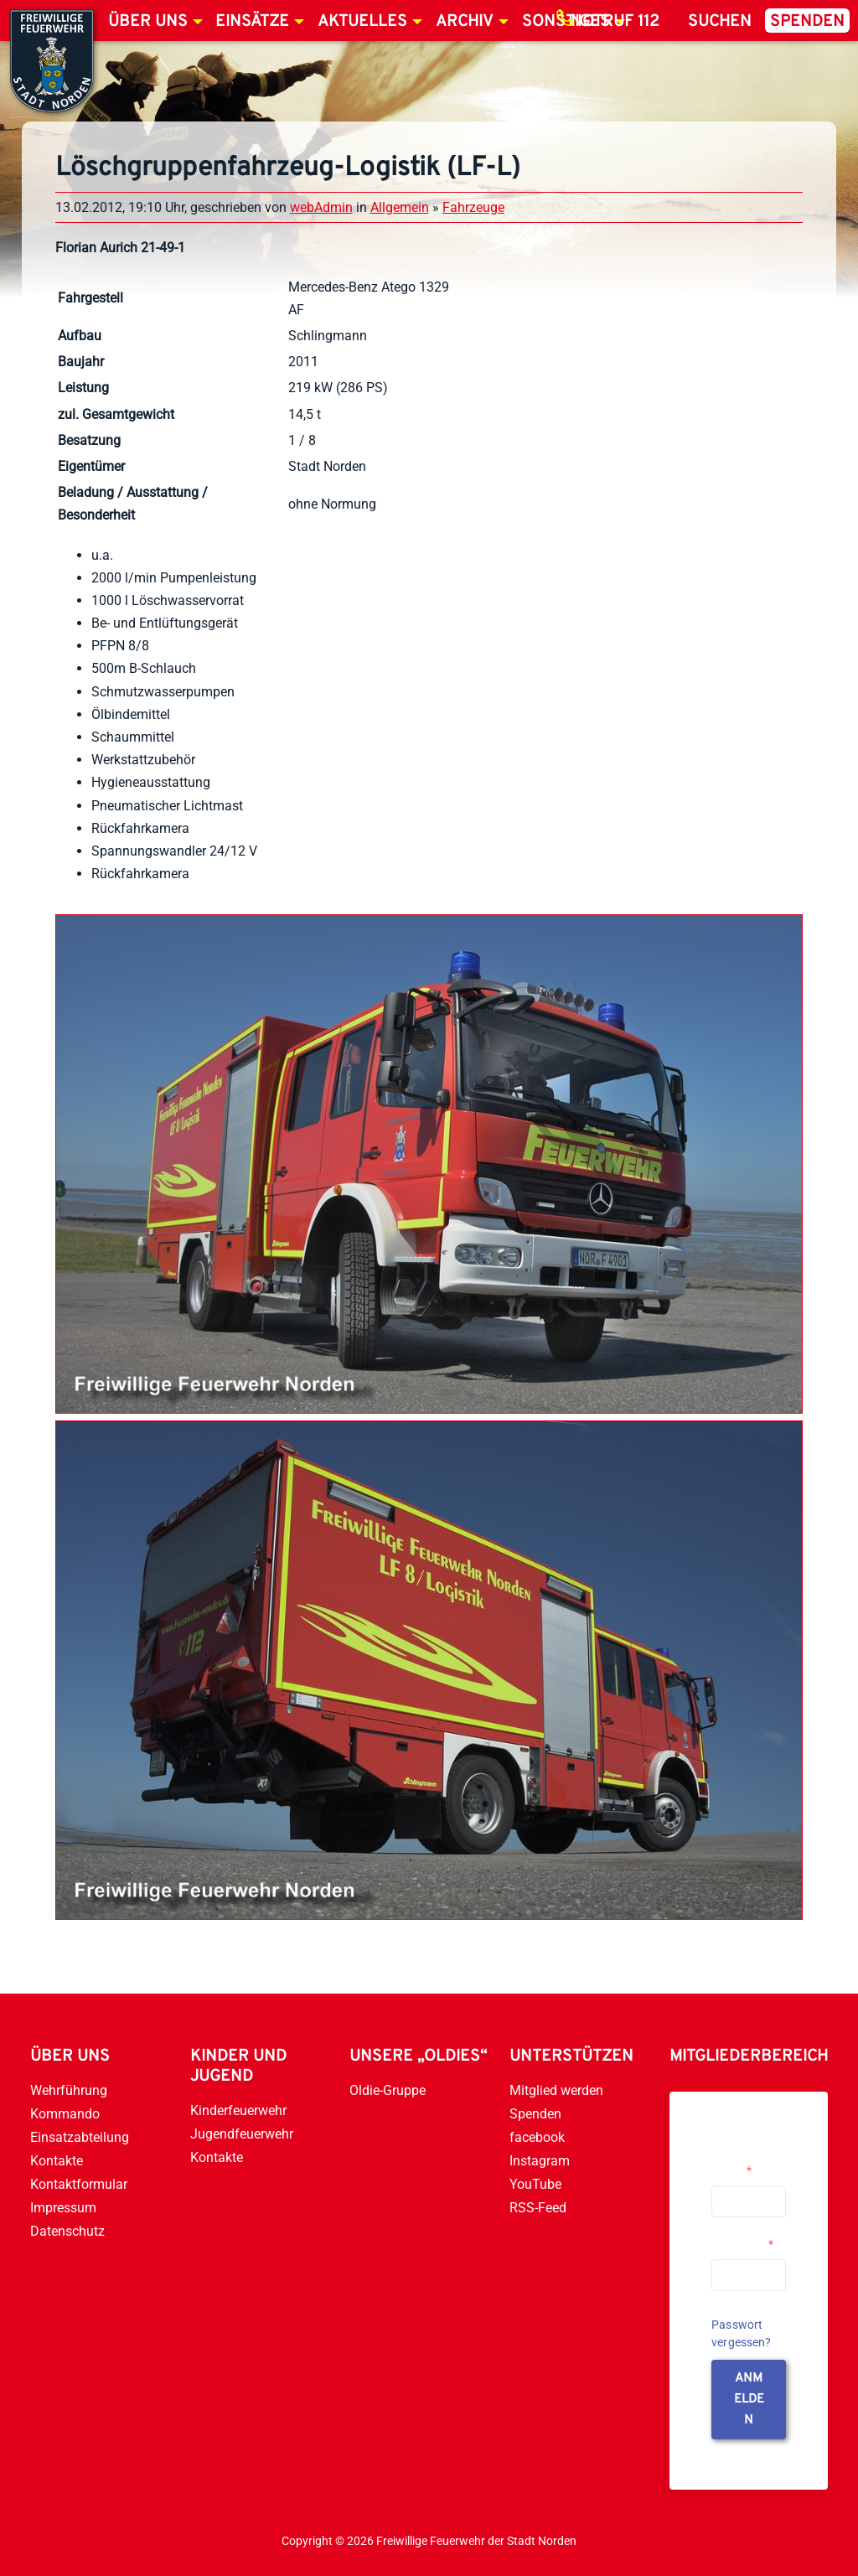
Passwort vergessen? (741, 2333)
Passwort (742, 2244)
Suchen (720, 22)
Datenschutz (67, 2231)
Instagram (539, 2161)
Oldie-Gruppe (387, 2090)
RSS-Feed (537, 2208)
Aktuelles (362, 22)
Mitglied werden (556, 2090)
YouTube (535, 2184)
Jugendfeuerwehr (241, 2134)
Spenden (807, 22)
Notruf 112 (615, 22)
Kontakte (56, 2161)
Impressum (63, 2208)
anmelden (749, 2400)
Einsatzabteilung (79, 2137)
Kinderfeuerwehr (238, 2110)
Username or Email (744, 2163)
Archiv (465, 22)
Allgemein (399, 207)
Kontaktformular (78, 2184)
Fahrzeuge (473, 207)
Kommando (65, 2114)
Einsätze (252, 22)
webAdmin (321, 207)
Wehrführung (68, 2090)
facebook (537, 2137)
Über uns (148, 22)
